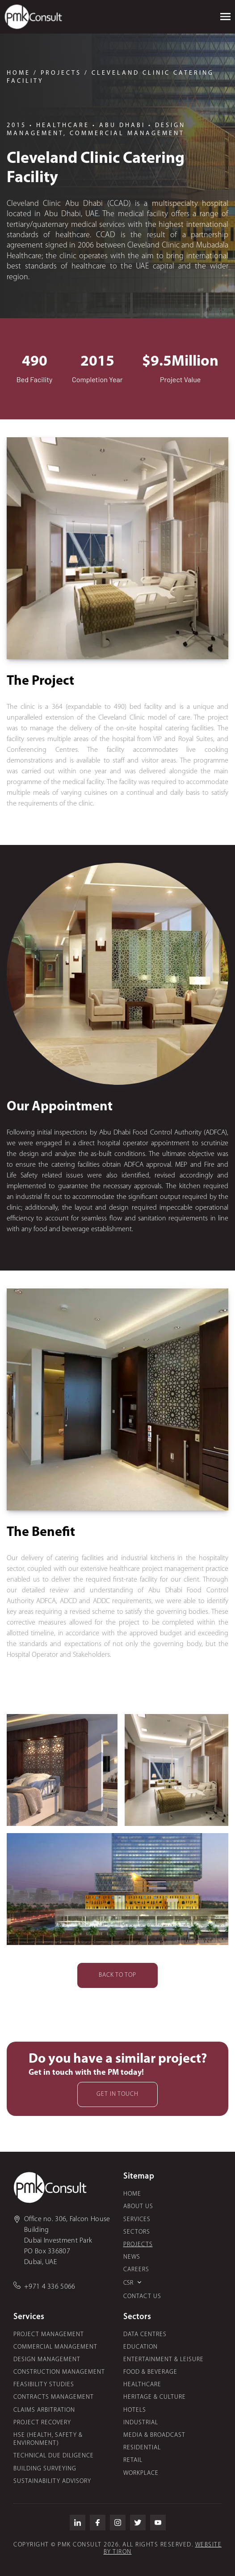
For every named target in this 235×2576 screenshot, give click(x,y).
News (131, 2257)
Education (140, 2347)
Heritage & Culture (154, 2397)
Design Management (46, 2359)
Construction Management (59, 2372)
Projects (138, 2244)
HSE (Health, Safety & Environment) (48, 2439)
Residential (142, 2447)
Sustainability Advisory (52, 2481)
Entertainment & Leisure (163, 2359)
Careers (136, 2269)
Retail (133, 2460)
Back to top (117, 1975)
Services (137, 2219)
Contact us (142, 2296)
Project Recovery (42, 2422)
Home (132, 2194)
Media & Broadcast (154, 2435)
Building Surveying (44, 2468)
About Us (138, 2206)
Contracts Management (53, 2397)
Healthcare (142, 2384)
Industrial (140, 2422)
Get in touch (117, 2094)
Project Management (48, 2334)
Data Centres (145, 2334)
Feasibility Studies (43, 2384)
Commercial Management (55, 2347)
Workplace (141, 2473)
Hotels (134, 2410)
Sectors (136, 2232)
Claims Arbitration (44, 2410)
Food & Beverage (150, 2372)
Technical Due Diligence (53, 2455)
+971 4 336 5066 (50, 2286)
